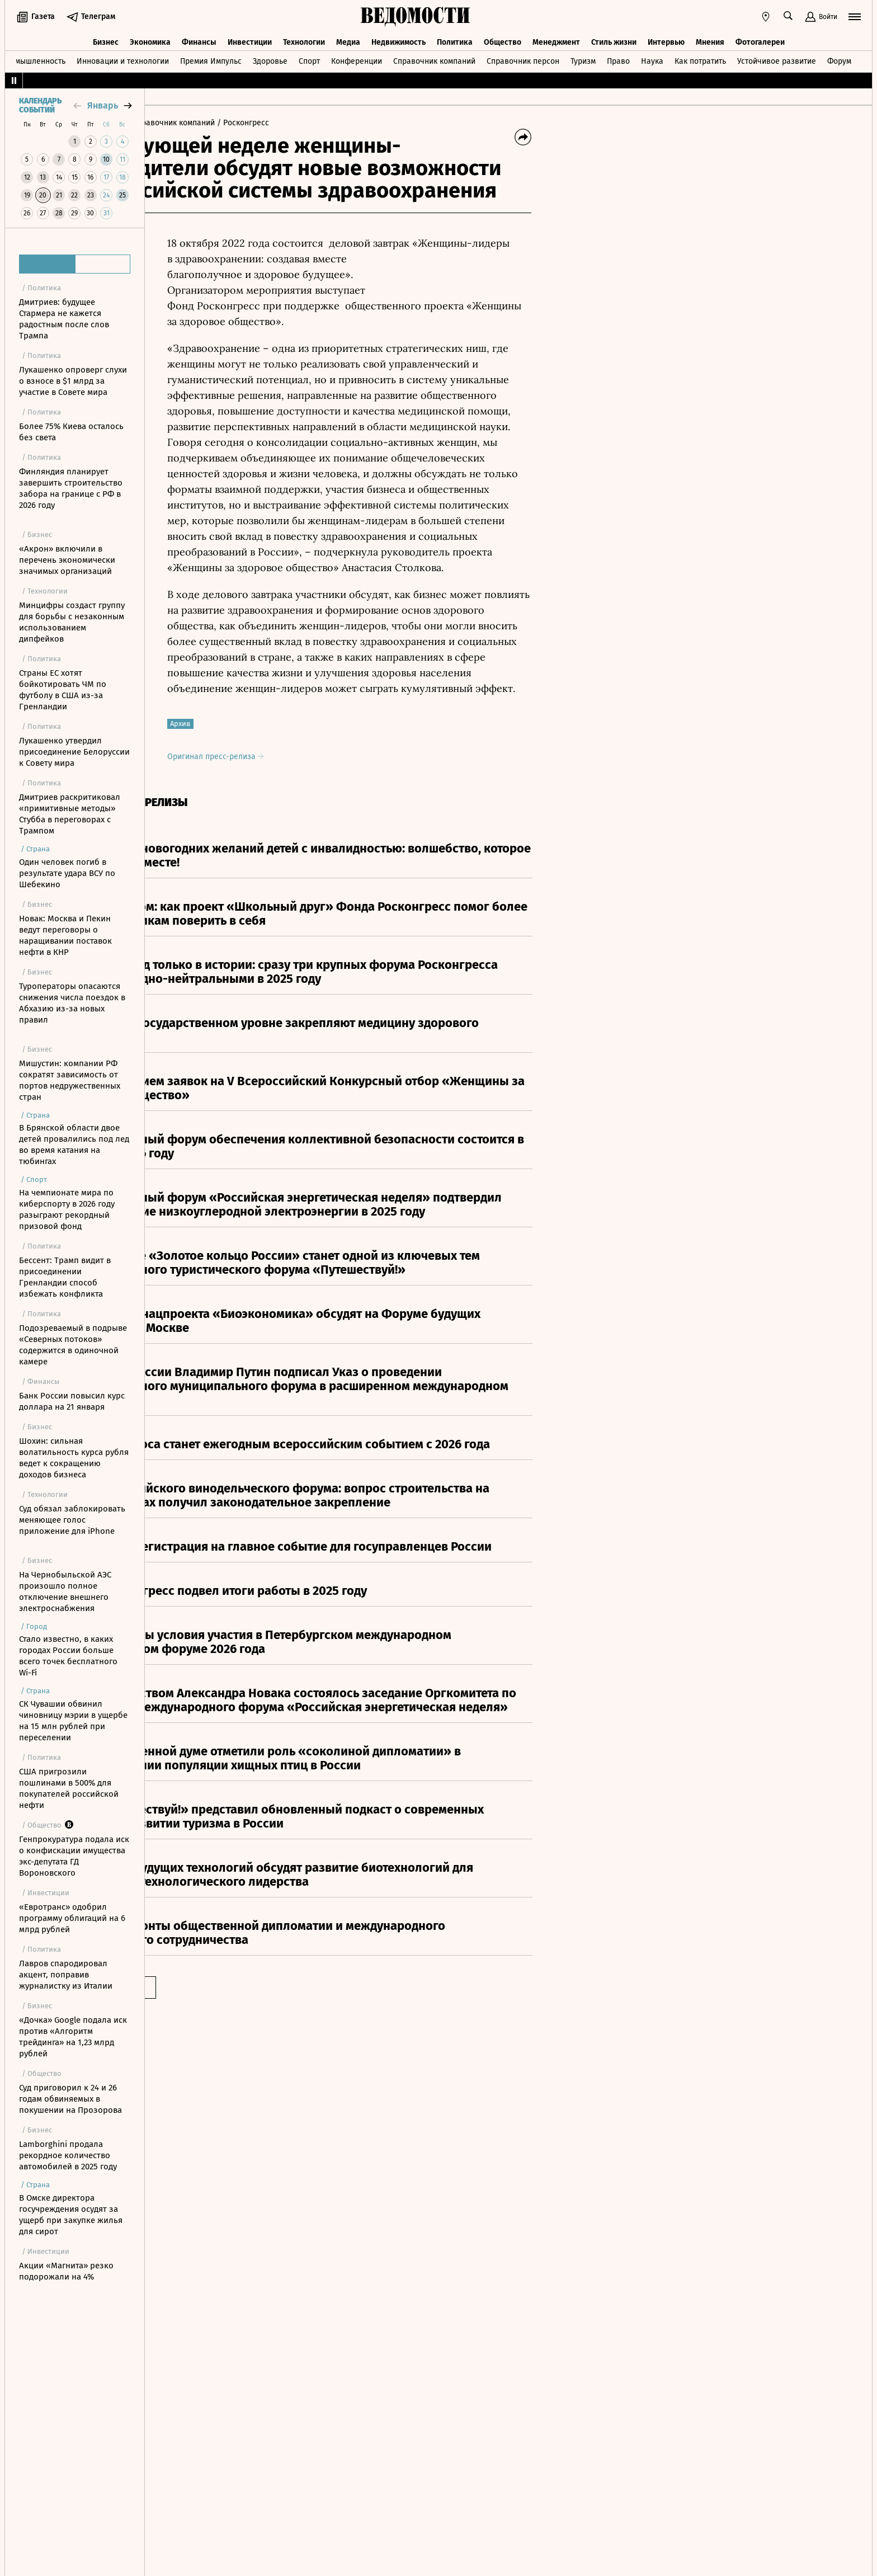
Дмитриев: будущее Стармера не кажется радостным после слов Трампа (64, 319)
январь (102, 105)
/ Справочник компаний (260, 123)
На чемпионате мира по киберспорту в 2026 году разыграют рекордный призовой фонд (67, 1209)
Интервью (666, 38)
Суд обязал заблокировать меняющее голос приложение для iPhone (72, 1520)
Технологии (304, 38)
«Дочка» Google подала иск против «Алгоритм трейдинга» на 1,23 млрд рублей (73, 2037)
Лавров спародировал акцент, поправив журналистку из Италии (65, 1974)
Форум (839, 58)
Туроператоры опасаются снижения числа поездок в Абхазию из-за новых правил (72, 1003)
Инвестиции (250, 38)
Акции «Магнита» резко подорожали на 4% (66, 2271)
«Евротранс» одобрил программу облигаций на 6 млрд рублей (72, 1918)
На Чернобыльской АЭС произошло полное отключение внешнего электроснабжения (65, 1591)
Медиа (348, 38)
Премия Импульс (211, 58)
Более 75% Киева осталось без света (71, 431)
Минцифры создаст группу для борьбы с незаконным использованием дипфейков (72, 622)
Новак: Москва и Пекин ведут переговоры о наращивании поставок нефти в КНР (65, 935)
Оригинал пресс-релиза (305, 756)
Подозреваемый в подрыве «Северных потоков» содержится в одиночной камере (73, 1345)
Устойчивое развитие (776, 58)
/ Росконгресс (333, 123)
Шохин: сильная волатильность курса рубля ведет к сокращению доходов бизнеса (74, 1458)
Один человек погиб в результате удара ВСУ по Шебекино (67, 873)
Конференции (356, 58)
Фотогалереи (760, 38)
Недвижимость (398, 38)
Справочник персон (523, 58)
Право (618, 58)
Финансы (199, 38)
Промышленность (33, 58)
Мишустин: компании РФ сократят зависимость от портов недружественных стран (69, 1080)
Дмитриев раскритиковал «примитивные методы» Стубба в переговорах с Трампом (69, 814)
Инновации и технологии (123, 58)
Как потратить (700, 58)
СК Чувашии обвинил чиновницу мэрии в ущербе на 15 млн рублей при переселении (73, 1721)
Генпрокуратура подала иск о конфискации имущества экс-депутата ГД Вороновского (74, 1856)
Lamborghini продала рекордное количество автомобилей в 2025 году (68, 2155)
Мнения (710, 38)
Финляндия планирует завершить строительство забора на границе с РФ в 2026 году (70, 488)
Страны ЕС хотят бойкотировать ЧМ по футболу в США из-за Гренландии (62, 690)
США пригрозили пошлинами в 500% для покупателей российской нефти (69, 1788)
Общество (502, 38)
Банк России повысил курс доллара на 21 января (72, 1401)
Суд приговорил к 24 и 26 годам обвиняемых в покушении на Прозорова (70, 2099)
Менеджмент (556, 38)
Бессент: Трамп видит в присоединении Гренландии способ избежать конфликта (65, 1277)
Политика (455, 38)
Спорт (309, 58)
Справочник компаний (434, 58)
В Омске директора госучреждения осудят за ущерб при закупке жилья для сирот (70, 2214)
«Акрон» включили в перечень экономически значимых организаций (67, 560)
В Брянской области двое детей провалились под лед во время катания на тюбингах (74, 1144)
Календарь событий (40, 106)
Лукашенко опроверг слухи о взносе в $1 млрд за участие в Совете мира (73, 381)
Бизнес (106, 38)
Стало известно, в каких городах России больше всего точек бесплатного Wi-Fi (68, 1656)
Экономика (150, 38)
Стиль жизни (613, 38)
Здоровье (270, 58)
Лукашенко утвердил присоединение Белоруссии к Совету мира (74, 752)
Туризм (583, 58)
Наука (652, 58)
